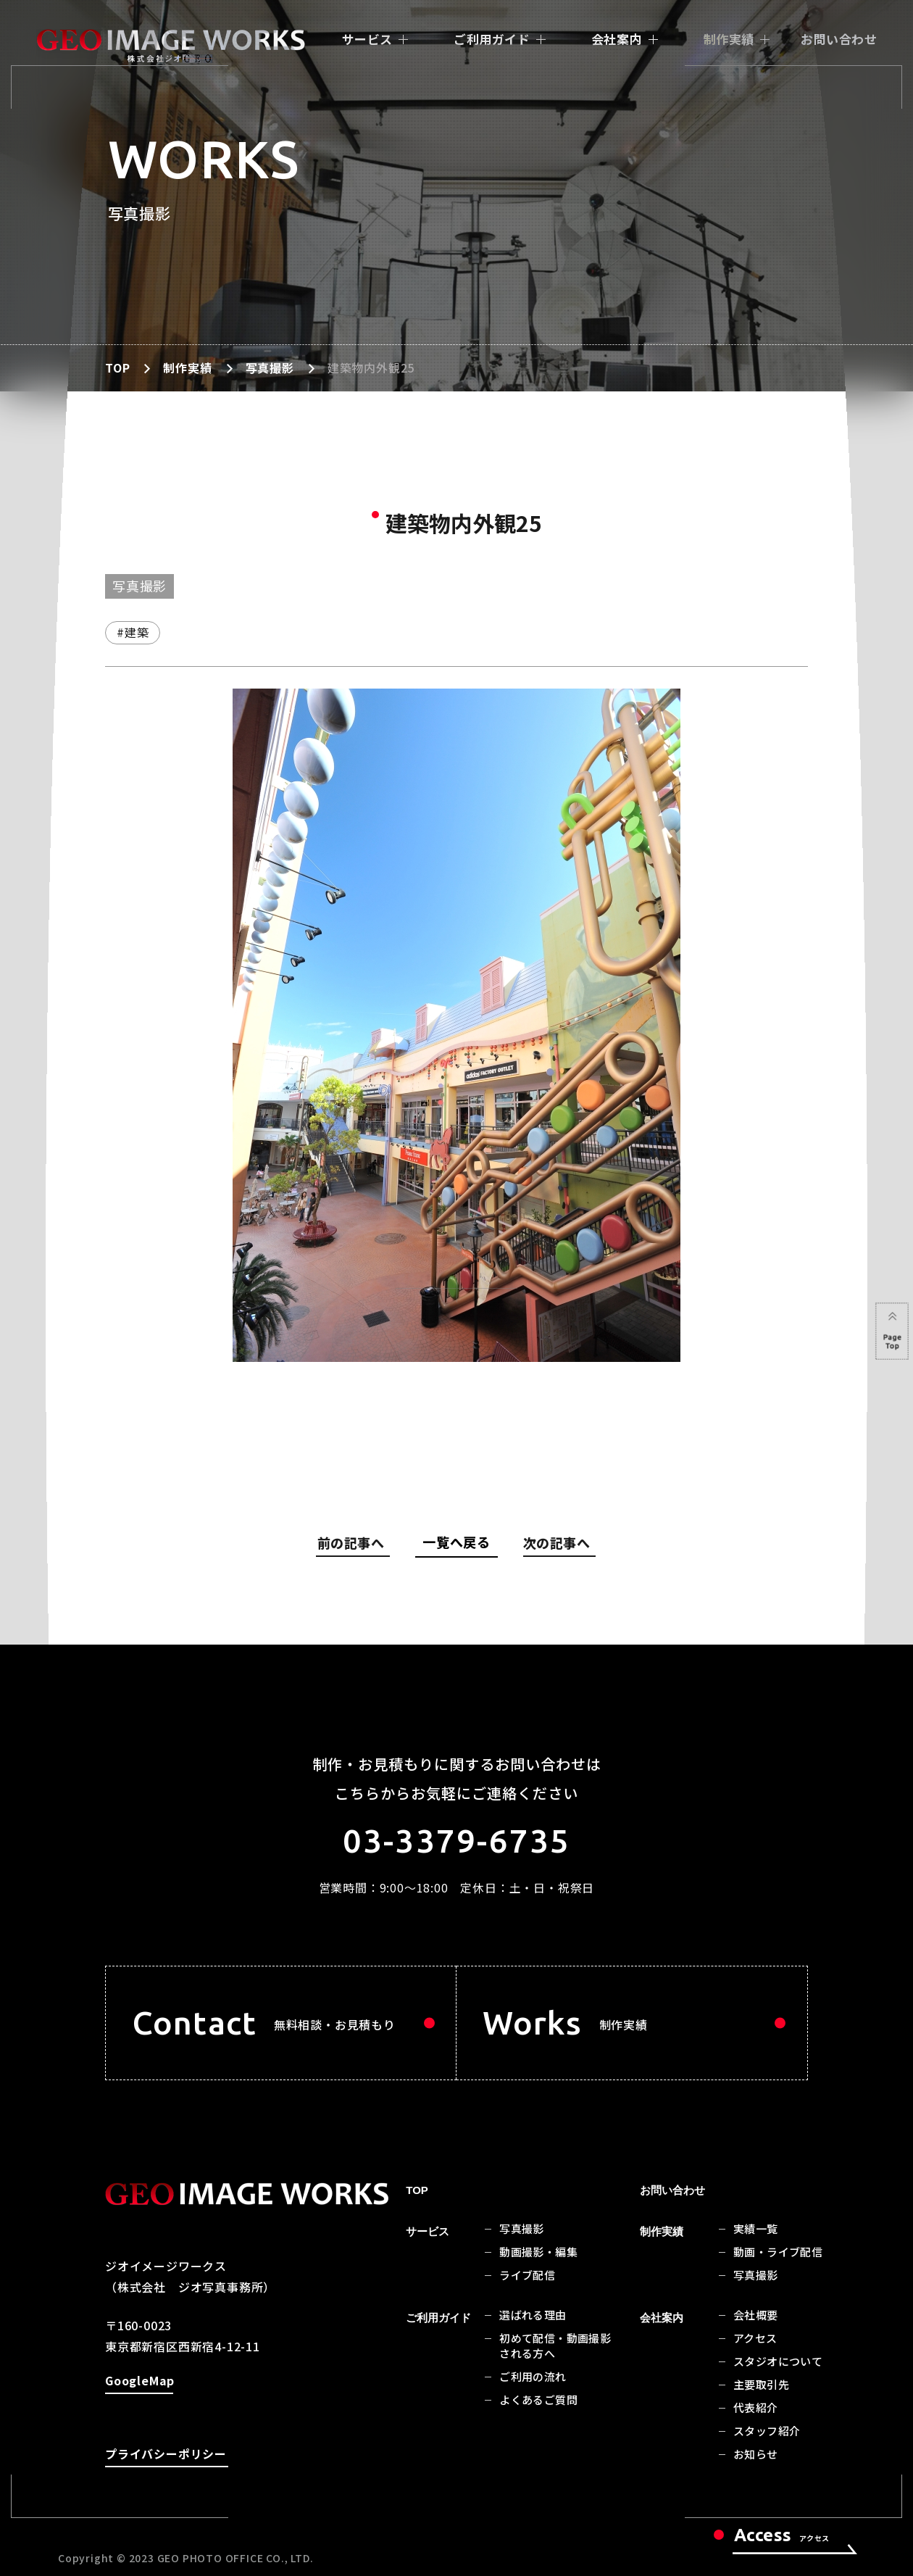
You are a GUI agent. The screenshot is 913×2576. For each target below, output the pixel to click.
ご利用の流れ (532, 2376)
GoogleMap (139, 2383)
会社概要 (755, 2314)
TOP (117, 367)
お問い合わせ (839, 39)
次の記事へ (556, 1545)
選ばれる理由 (532, 2314)
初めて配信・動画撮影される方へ (555, 2345)
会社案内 (616, 39)
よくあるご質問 (538, 2399)
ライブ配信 (527, 2274)
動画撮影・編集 (538, 2251)
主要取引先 (761, 2384)
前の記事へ (353, 1545)
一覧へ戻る (456, 1541)
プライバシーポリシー (166, 2456)
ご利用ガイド (492, 39)
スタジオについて (777, 2361)
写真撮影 (270, 367)
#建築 (133, 632)
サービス (367, 39)
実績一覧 (755, 2228)
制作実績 (729, 39)
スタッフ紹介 (766, 2430)
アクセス (755, 2338)
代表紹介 (755, 2407)
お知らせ (755, 2453)
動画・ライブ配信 (777, 2251)
